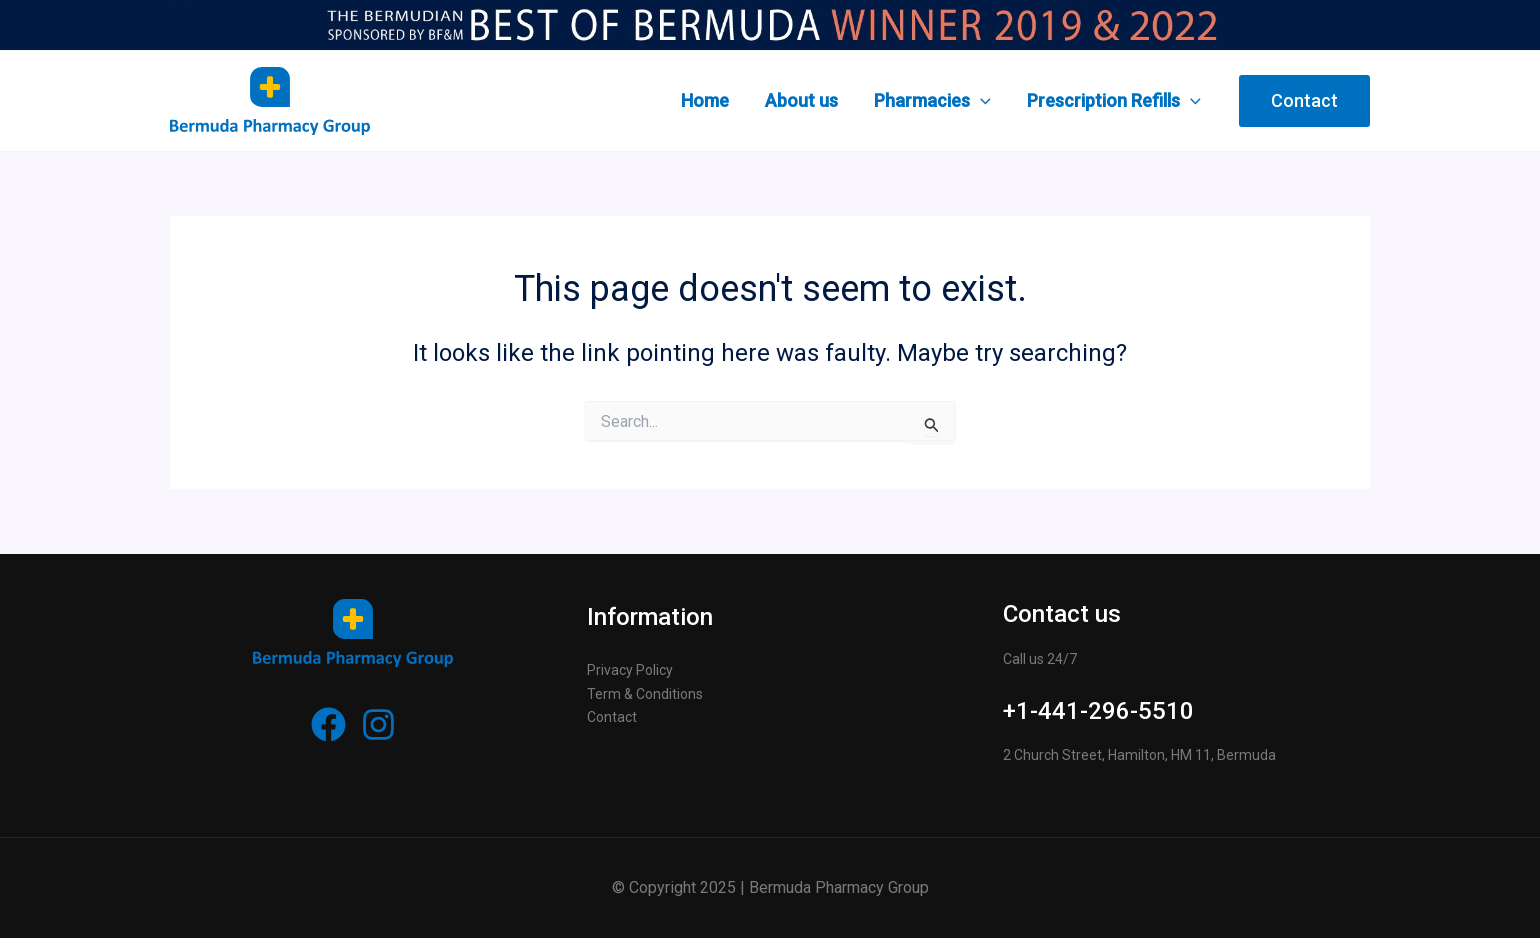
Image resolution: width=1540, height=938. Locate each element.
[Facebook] (328, 724)
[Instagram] (378, 724)
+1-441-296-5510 (1098, 711)
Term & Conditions (645, 694)
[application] (980, 101)
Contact (612, 717)
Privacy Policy (630, 670)
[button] (1304, 101)
